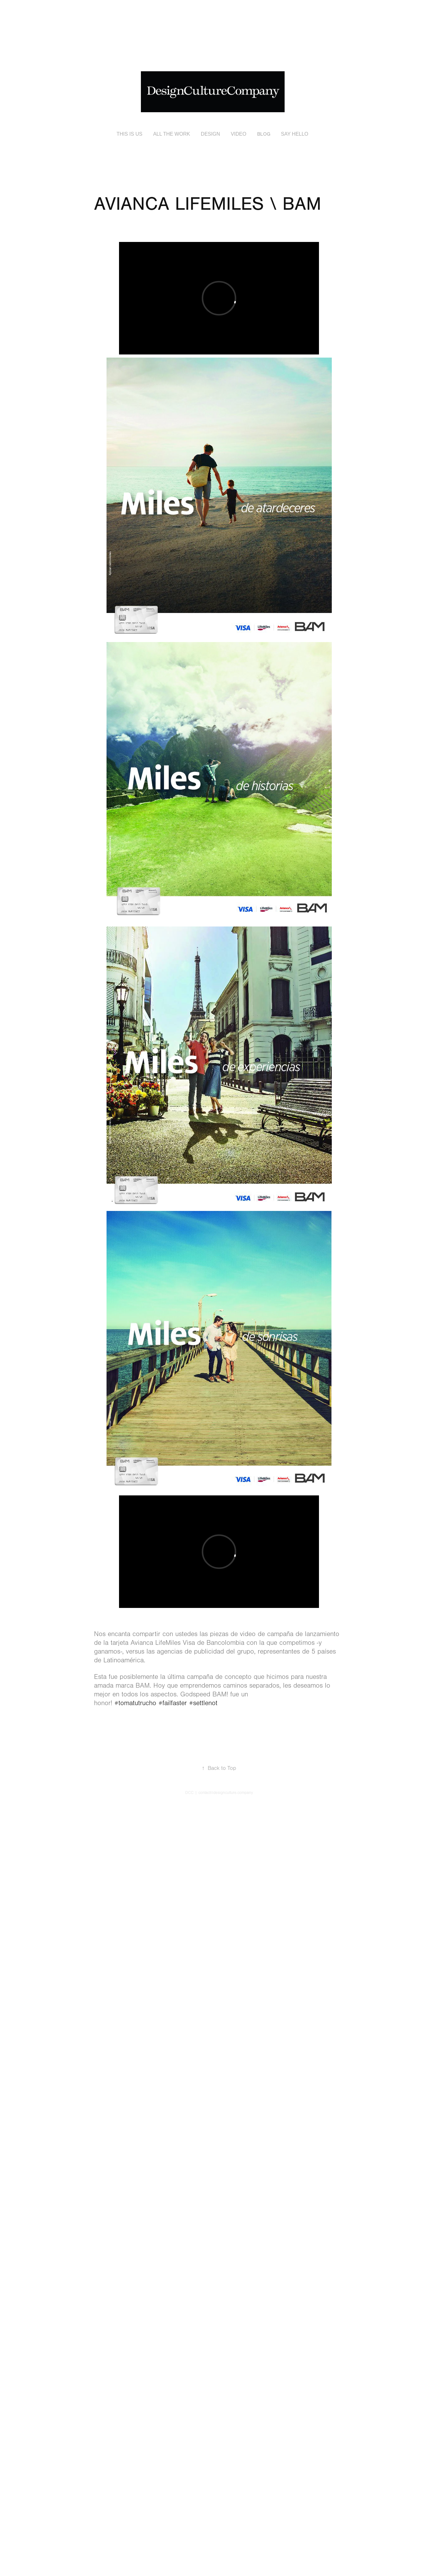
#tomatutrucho (135, 1703)
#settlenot (203, 1703)
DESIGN (210, 134)
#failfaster (172, 1703)
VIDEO (238, 134)
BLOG (263, 134)
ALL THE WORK (171, 134)
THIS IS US (129, 134)
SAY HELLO (294, 134)
